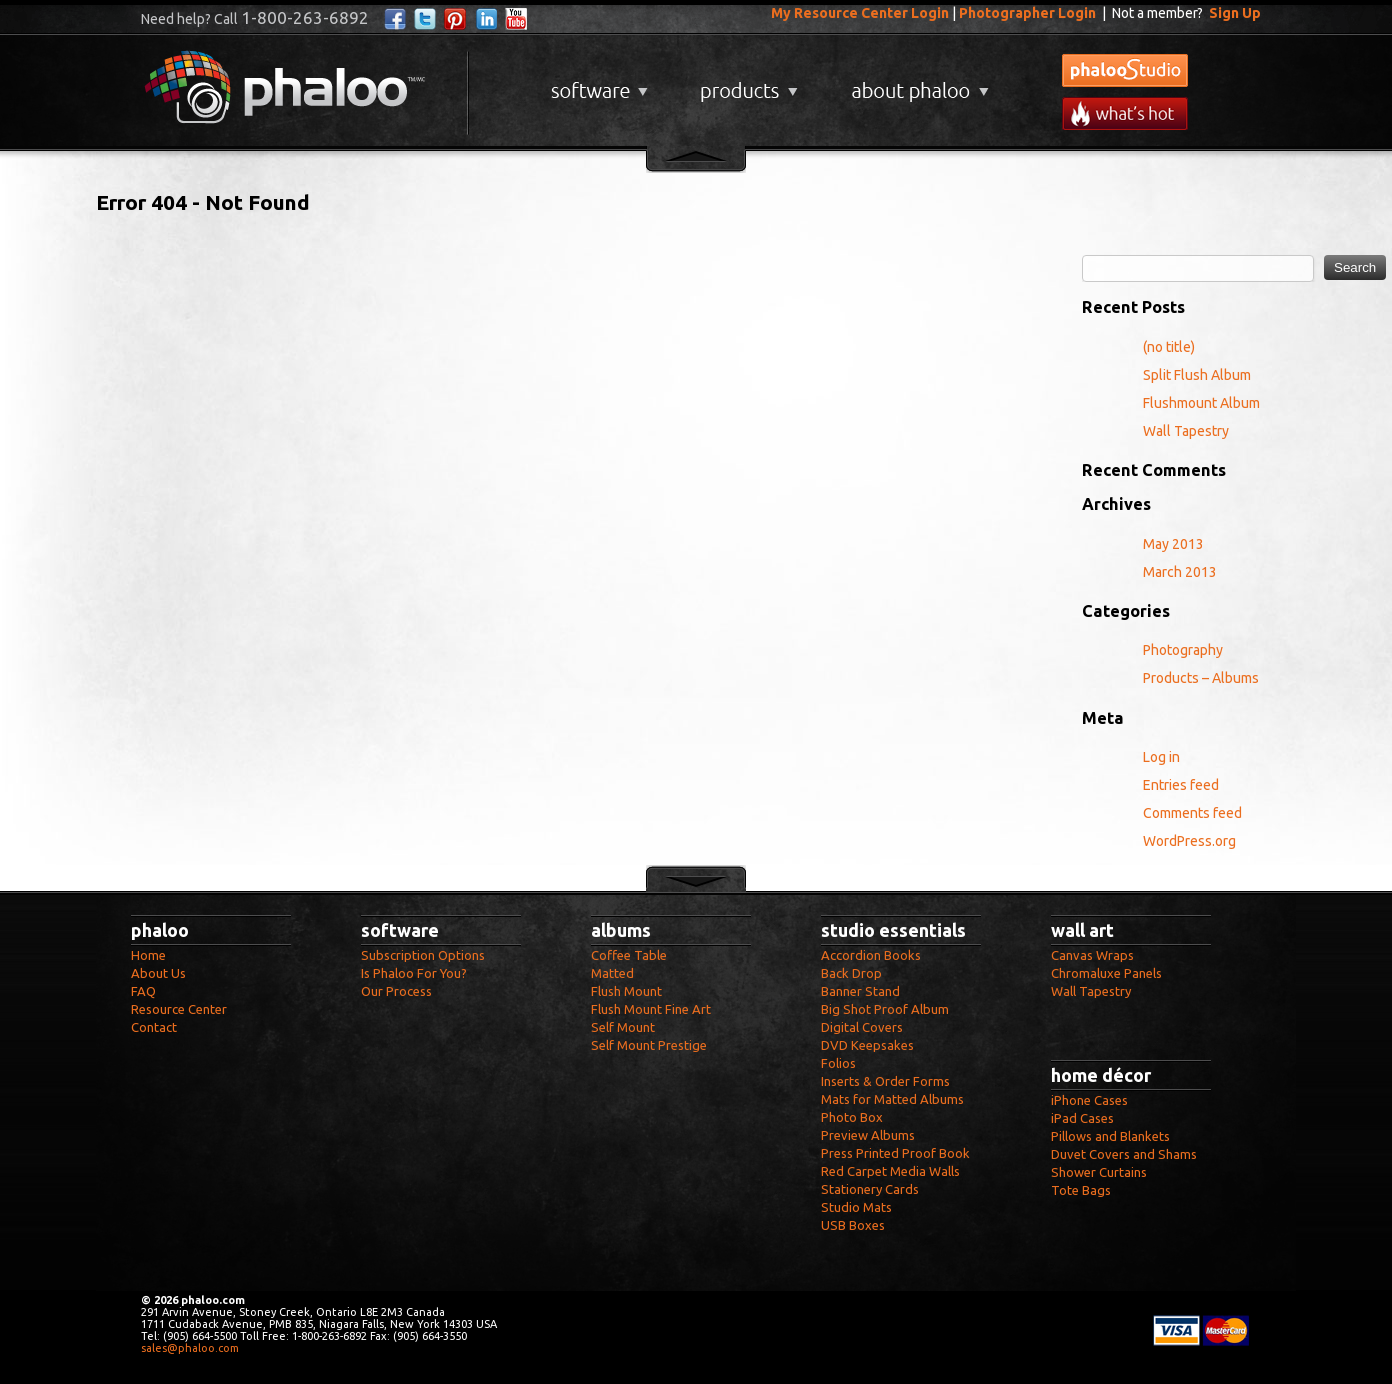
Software (597, 83)
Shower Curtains (1099, 1172)
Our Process (396, 991)
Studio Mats (856, 1207)
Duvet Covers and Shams (1124, 1154)
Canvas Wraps (1092, 955)
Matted (612, 973)
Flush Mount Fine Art (651, 1009)
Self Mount (623, 1027)
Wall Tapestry (1186, 431)
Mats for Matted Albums (892, 1099)
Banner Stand (860, 991)
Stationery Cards (870, 1189)
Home (148, 955)
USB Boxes (853, 1225)
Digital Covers (862, 1027)
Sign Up (1235, 13)
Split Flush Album (1197, 375)
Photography (1183, 650)
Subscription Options (423, 955)
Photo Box (852, 1117)
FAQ (143, 991)
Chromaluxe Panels (1106, 973)
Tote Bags (1081, 1190)
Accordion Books (871, 955)
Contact (154, 1027)
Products (746, 83)
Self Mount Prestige (649, 1045)
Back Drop (851, 973)
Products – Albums (1201, 678)
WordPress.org (1189, 841)
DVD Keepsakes (867, 1045)
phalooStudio (1125, 70)
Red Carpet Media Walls (890, 1171)
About (916, 83)
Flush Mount (626, 991)
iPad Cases (1082, 1118)
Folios (838, 1063)
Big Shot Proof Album (885, 1009)
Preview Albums (868, 1135)
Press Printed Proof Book (895, 1153)
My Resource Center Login (860, 13)
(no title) (1169, 347)
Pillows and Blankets (1110, 1136)
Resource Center (179, 1009)
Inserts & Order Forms (885, 1081)
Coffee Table (629, 955)
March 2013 (1180, 572)
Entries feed (1181, 785)
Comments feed (1192, 813)
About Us (158, 973)
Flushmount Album (1201, 403)
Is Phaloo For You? (414, 973)
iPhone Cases (1089, 1100)
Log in (1161, 757)
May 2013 (1173, 544)
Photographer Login (1027, 13)
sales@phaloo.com (190, 1348)
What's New (1125, 113)
